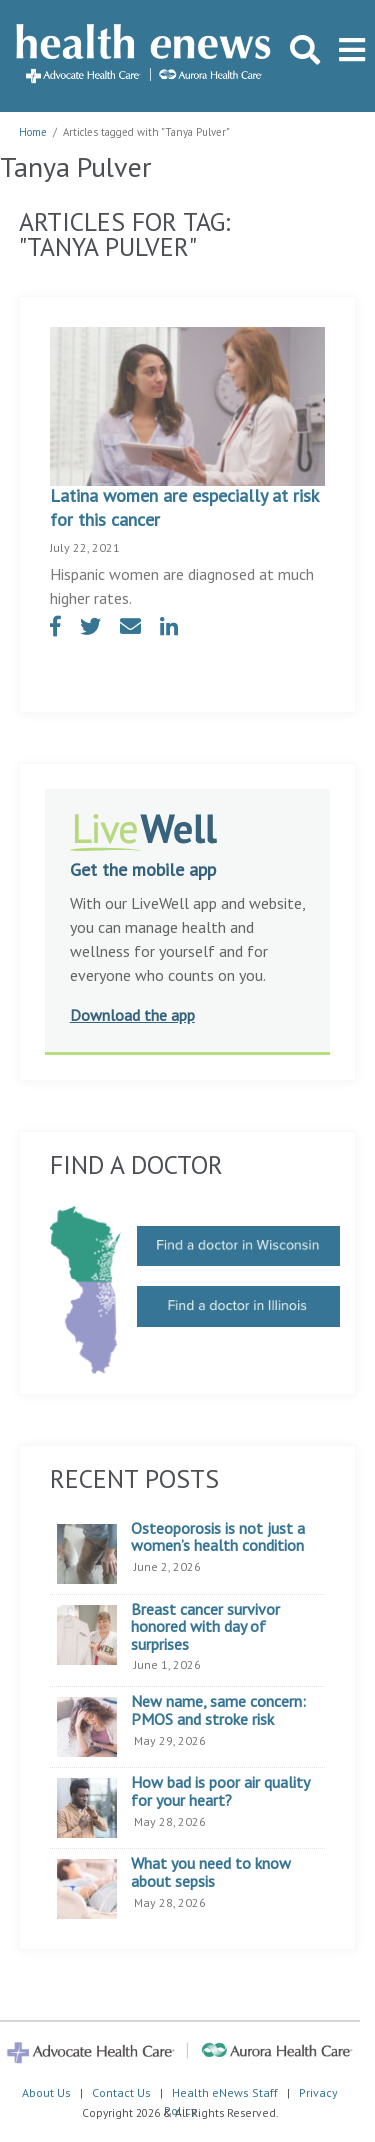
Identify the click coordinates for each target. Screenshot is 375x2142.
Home (33, 132)
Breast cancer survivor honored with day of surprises (205, 1627)
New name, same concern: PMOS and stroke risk (218, 1710)
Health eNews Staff (225, 2092)
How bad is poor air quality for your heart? (220, 1791)
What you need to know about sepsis (211, 1872)
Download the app (132, 1015)
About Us (46, 2092)
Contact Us (121, 2092)
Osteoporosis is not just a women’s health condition (218, 1537)
